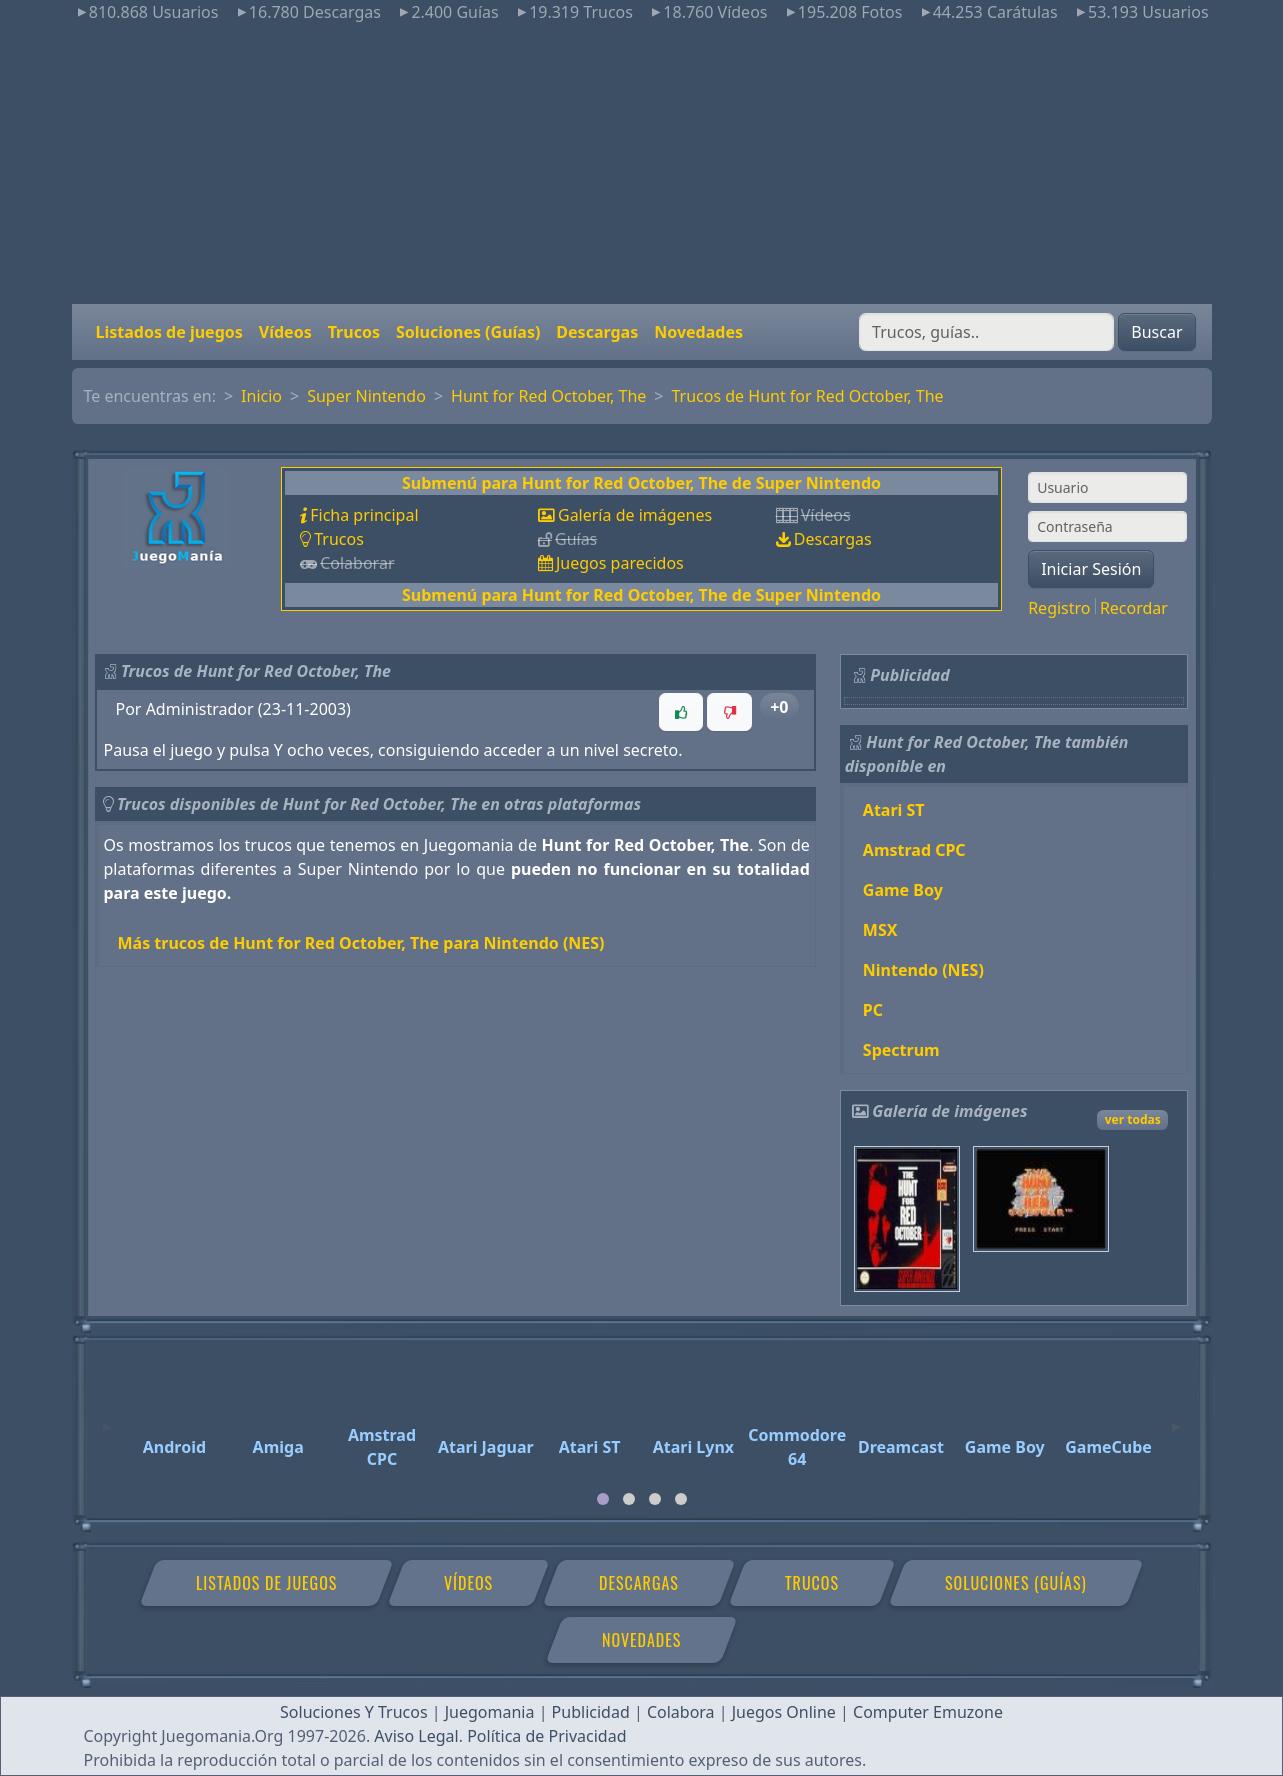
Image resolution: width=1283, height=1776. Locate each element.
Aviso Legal (416, 1736)
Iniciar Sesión (1091, 569)
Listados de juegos (169, 332)
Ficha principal (364, 515)
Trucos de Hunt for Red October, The (807, 396)
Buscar (1156, 332)
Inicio (261, 396)
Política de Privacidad (546, 1736)
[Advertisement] (642, 164)
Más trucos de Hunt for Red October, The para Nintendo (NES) (361, 943)
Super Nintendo (366, 396)
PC (873, 1010)
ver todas (1133, 1119)
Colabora (681, 1712)
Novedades (698, 332)
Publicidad (591, 1712)
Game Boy (903, 890)
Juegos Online (784, 1712)
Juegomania (490, 1712)
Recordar (1134, 608)
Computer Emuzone (928, 1712)
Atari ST (894, 810)
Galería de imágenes (635, 515)
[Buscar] (986, 332)
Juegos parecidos (620, 563)
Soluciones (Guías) (468, 332)
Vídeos (285, 332)
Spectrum (901, 1050)
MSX (880, 930)
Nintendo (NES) (923, 970)
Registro (1059, 608)
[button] (681, 712)
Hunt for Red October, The (548, 396)
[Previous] (107, 1418)
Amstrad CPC (914, 850)
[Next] (1176, 1418)
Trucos (354, 332)
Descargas (597, 332)
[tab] (603, 1499)
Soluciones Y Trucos (354, 1712)
